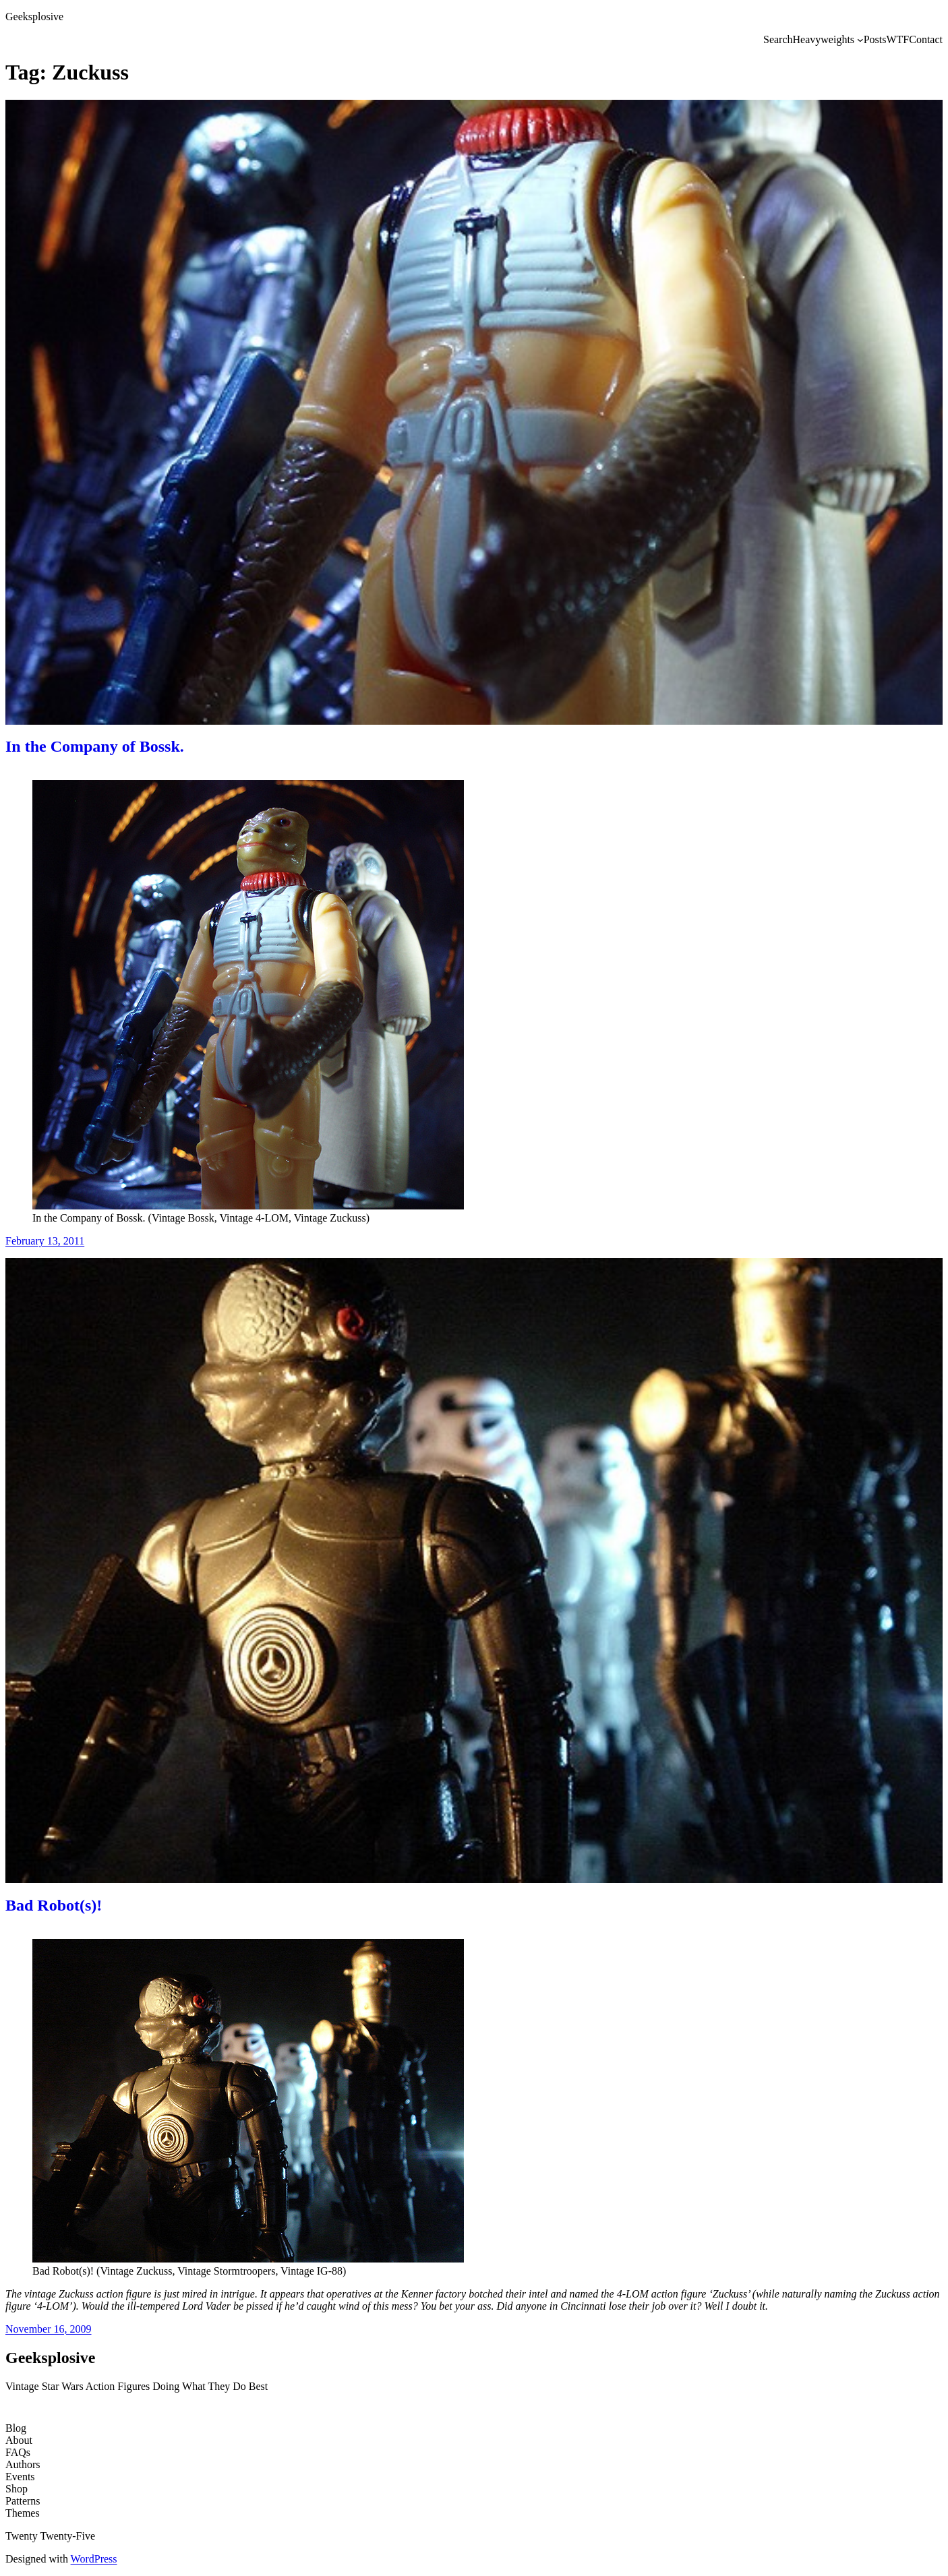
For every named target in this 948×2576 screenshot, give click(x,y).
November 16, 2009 (48, 2329)
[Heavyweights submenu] (860, 39)
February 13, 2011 (44, 1241)
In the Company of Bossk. (94, 746)
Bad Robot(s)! (53, 1905)
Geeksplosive (34, 16)
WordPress (94, 2559)
